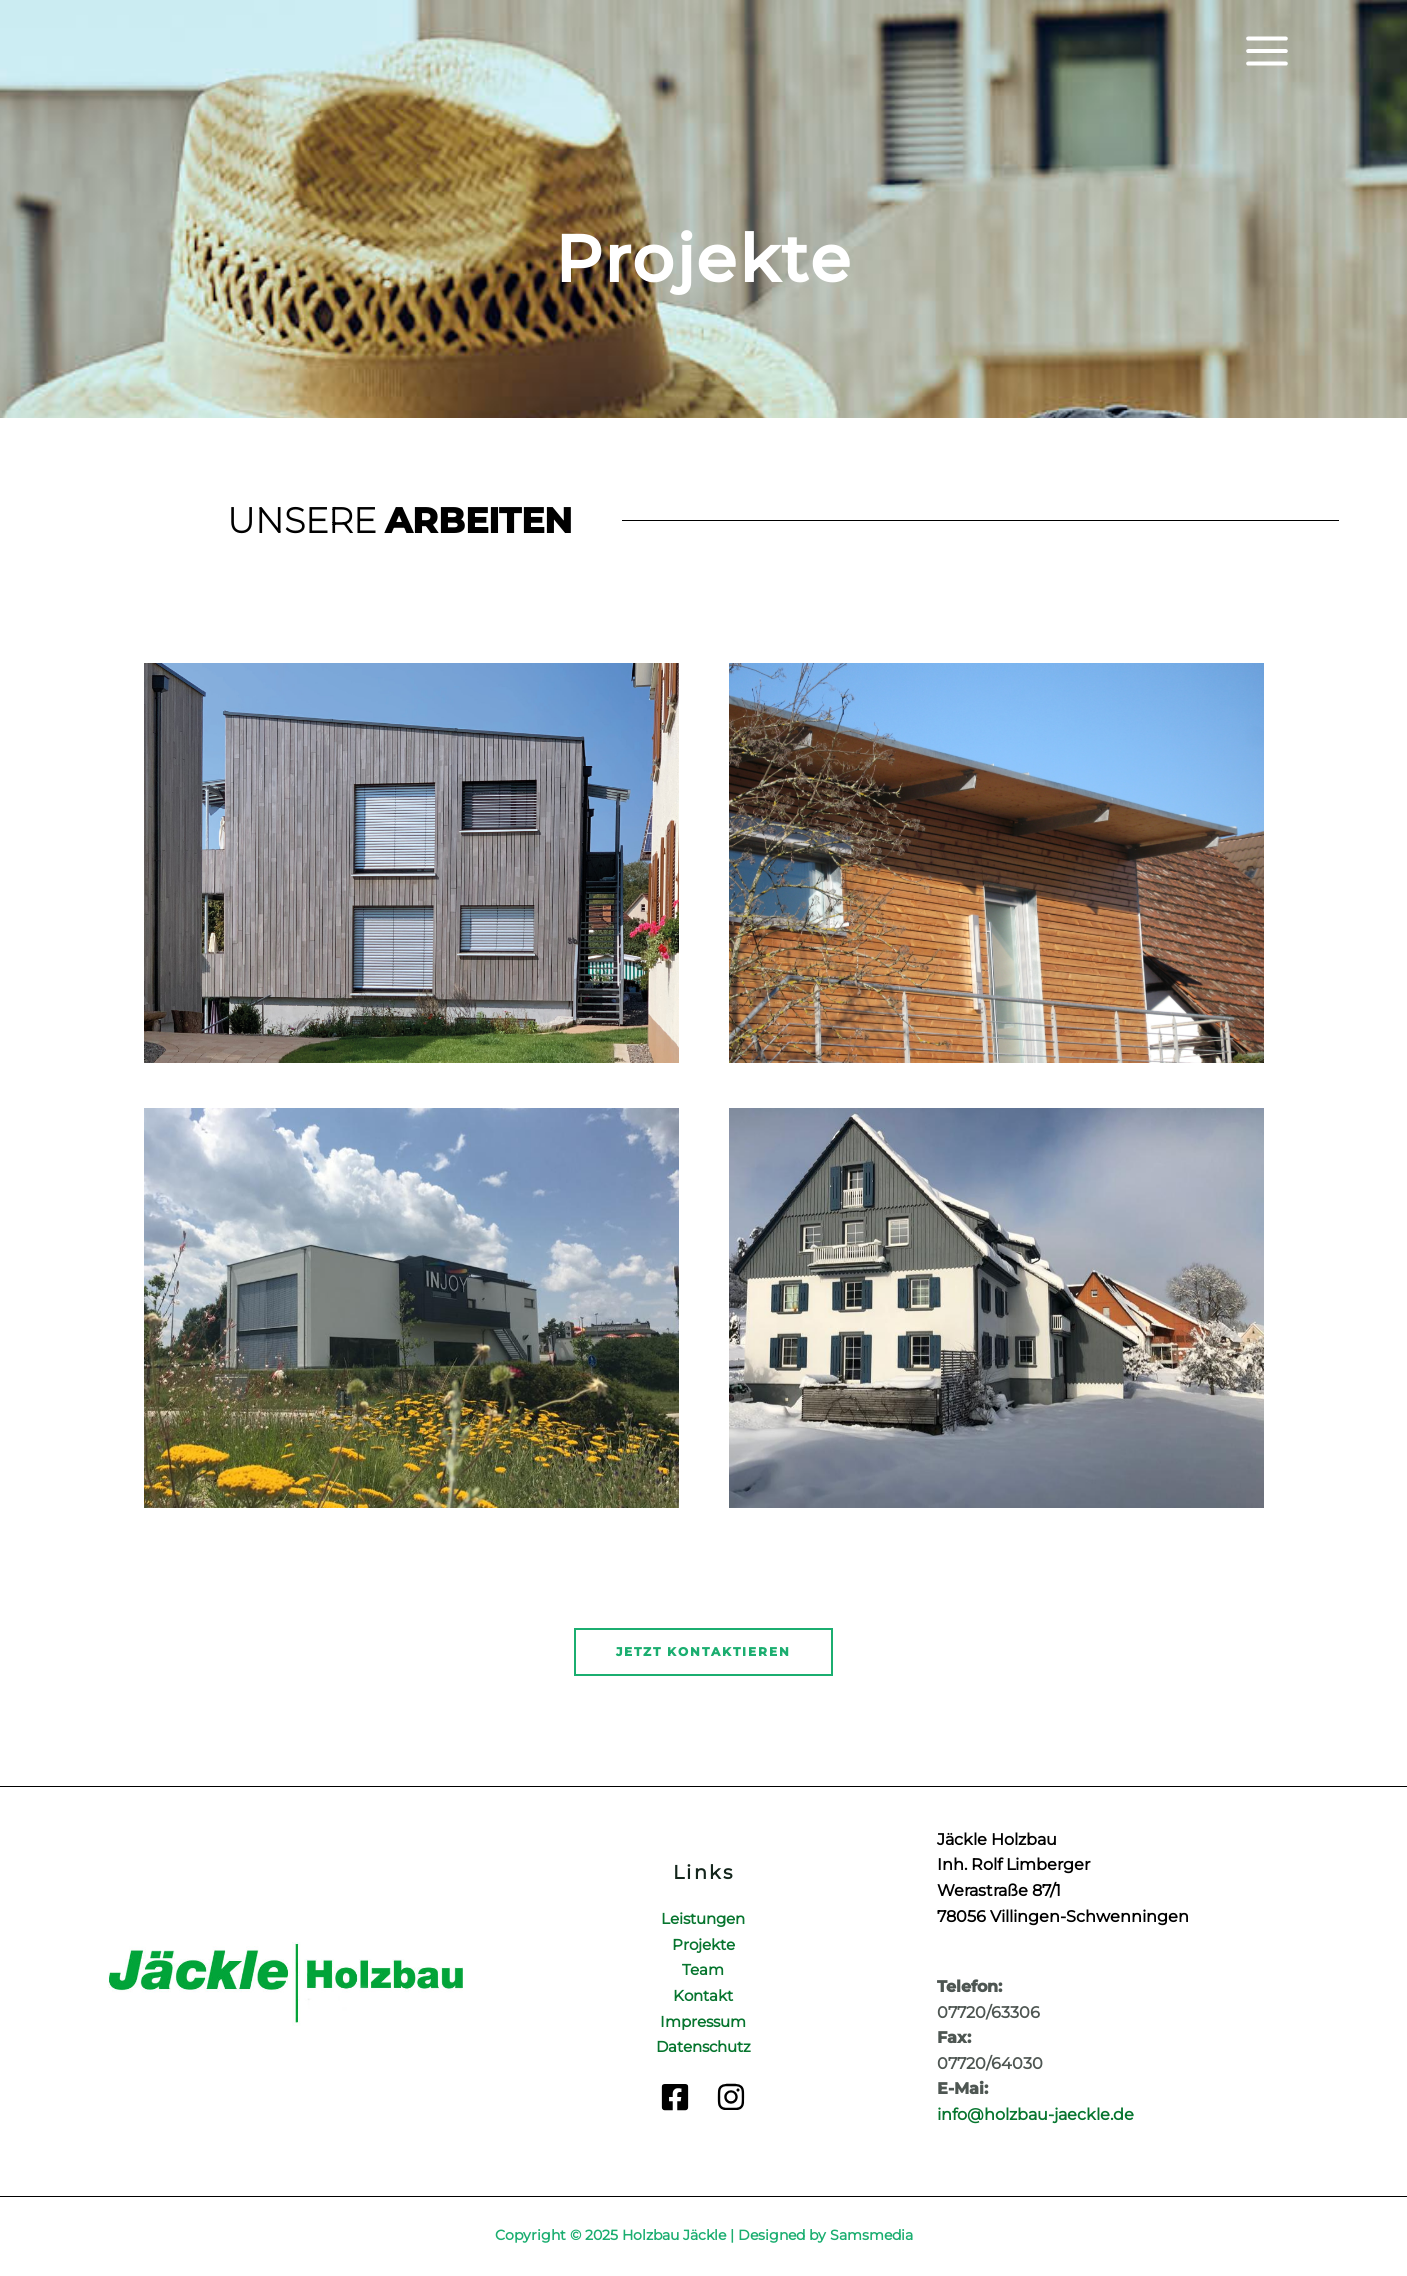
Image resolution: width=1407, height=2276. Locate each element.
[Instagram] (731, 2097)
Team (703, 1969)
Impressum (703, 2021)
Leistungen (703, 1918)
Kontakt (703, 1995)
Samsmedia (871, 2235)
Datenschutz (703, 2046)
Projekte (703, 1944)
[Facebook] (675, 2097)
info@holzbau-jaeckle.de (1035, 2114)
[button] (703, 1652)
